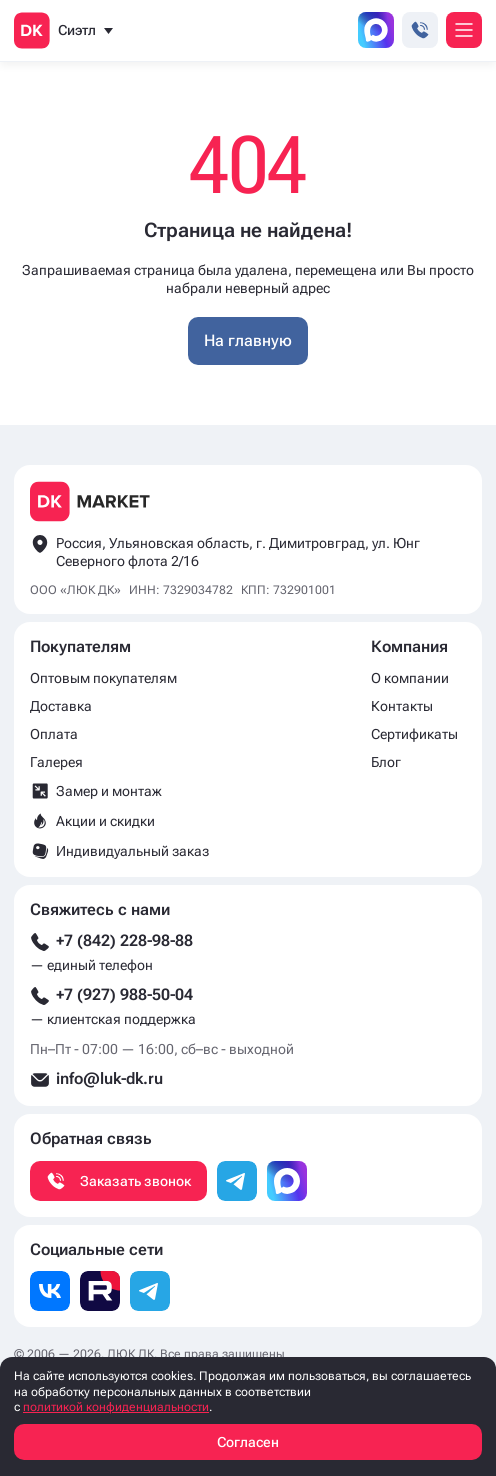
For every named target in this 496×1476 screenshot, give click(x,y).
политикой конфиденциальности (116, 1407)
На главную (248, 340)
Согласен (248, 1442)
